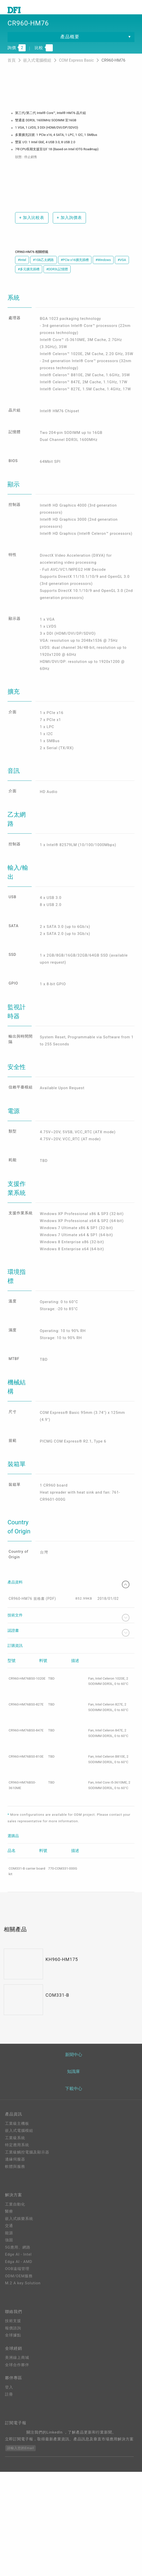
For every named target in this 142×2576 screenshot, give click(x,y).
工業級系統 (15, 2234)
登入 (9, 2490)
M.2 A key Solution (23, 2381)
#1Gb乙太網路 (43, 269)
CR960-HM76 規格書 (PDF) (32, 1697)
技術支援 (13, 2420)
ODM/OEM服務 (19, 2374)
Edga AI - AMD (18, 2360)
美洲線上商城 (17, 2458)
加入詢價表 (71, 226)
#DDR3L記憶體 (57, 278)
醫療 (9, 2309)
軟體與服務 (15, 2263)
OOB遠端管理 (17, 2367)
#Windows (103, 269)
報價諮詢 (13, 2428)
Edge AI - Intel (18, 2352)
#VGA (122, 269)
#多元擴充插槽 (28, 278)
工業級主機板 (17, 2220)
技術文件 (68, 1717)
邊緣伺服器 (15, 2256)
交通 (9, 2324)
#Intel (22, 269)
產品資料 (68, 1681)
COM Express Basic (77, 69)
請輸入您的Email (20, 2552)
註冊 (9, 2497)
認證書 (68, 1732)
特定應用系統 (17, 2241)
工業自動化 (15, 2302)
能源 (9, 2331)
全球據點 (13, 2435)
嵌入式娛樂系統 (19, 2317)
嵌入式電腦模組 (37, 69)
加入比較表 (31, 226)
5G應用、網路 (17, 2345)
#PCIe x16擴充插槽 (75, 269)
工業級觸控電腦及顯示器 (27, 2249)
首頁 (12, 69)
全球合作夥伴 (17, 2466)
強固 (9, 2338)
